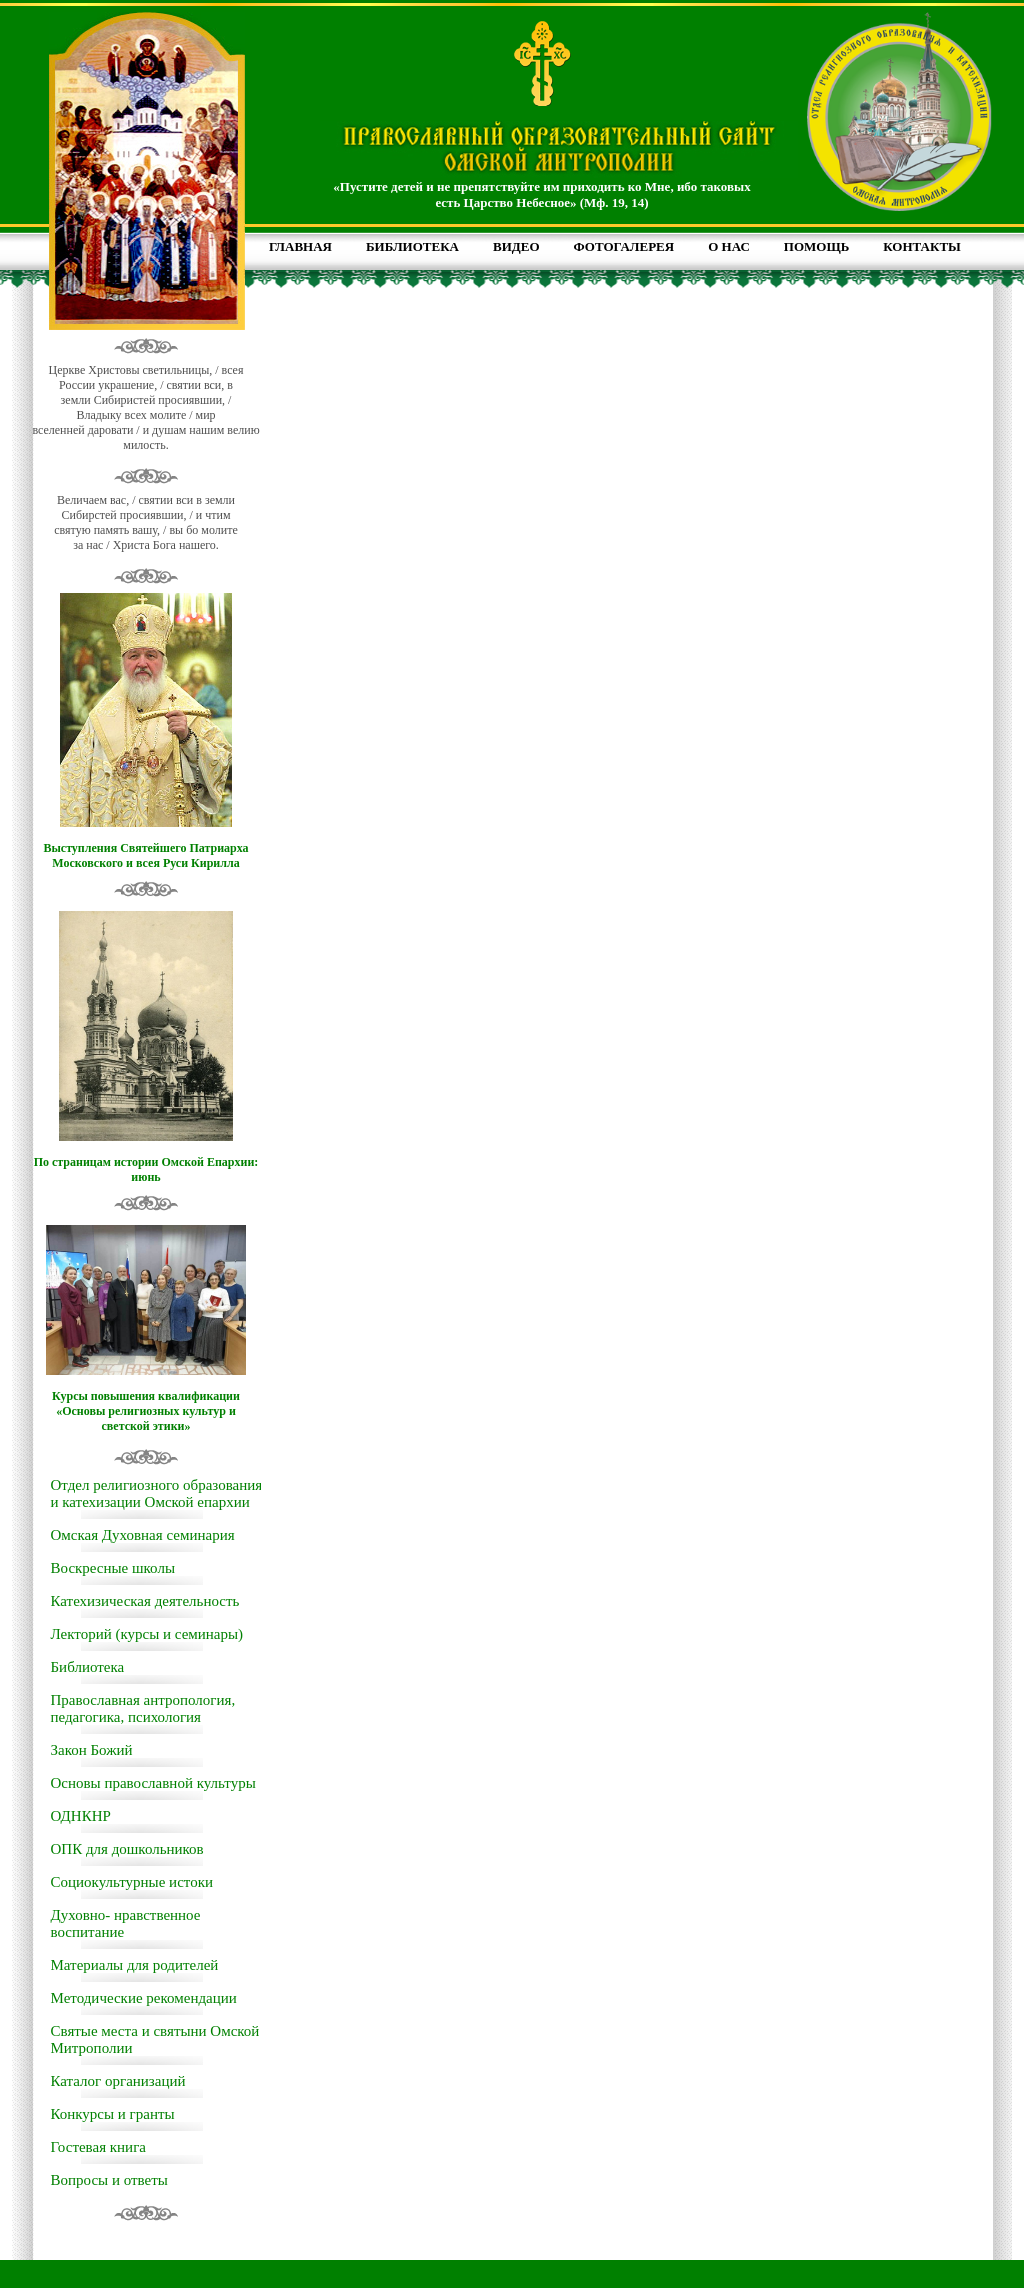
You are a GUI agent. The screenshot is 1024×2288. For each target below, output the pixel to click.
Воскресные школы (113, 1568)
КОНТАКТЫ (922, 246)
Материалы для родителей (135, 1965)
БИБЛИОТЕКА (412, 246)
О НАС (729, 246)
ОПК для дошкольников (127, 1849)
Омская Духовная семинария (143, 1535)
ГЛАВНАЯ (300, 246)
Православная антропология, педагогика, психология (143, 1708)
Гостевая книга (98, 2147)
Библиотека (88, 1667)
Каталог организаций (118, 2081)
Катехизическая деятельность (145, 1601)
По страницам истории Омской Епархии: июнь (146, 1169)
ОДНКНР (81, 1816)
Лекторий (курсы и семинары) (147, 1634)
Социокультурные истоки (132, 1882)
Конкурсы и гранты (113, 2114)
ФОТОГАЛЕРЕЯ (624, 246)
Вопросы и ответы (109, 2180)
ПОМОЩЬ (816, 246)
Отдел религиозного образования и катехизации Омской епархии (157, 1493)
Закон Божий (92, 1750)
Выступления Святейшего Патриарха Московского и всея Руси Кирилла (145, 855)
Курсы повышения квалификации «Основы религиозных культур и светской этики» (146, 1411)
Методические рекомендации (144, 1998)
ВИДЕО (516, 246)
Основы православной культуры (153, 1783)
